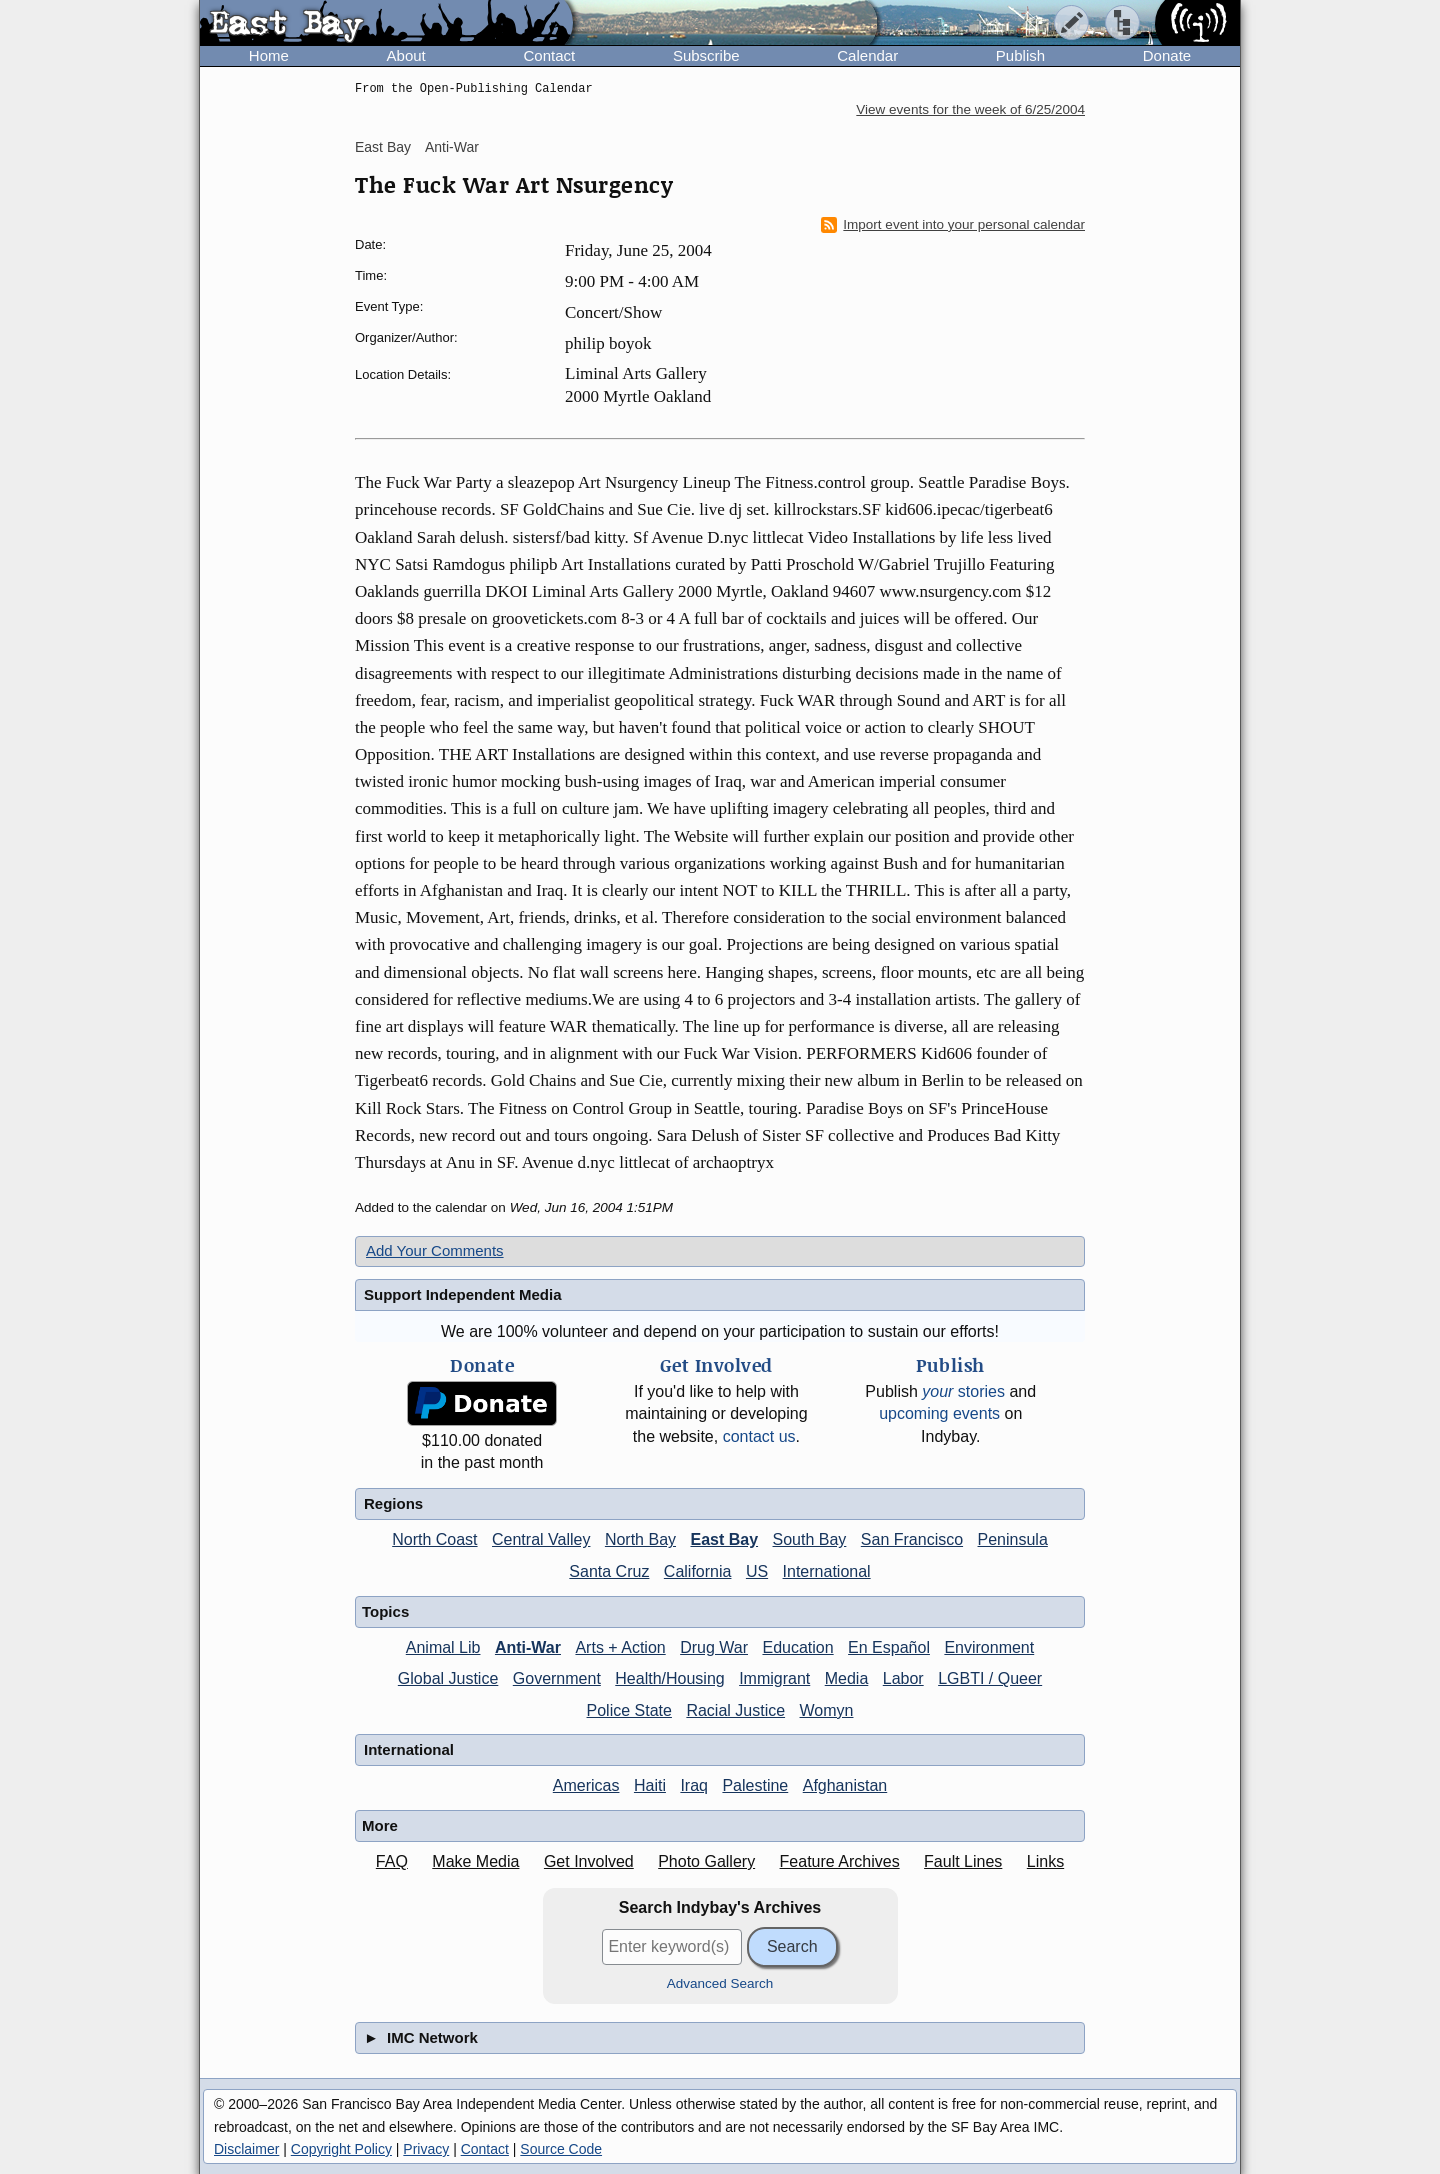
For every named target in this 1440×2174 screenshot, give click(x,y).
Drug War (714, 1647)
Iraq (694, 1785)
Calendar (867, 55)
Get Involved (589, 1861)
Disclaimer (246, 2149)
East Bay (383, 147)
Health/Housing (669, 1678)
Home (269, 55)
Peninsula (1013, 1539)
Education (797, 1647)
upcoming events (939, 1413)
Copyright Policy (341, 2149)
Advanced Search (720, 1983)
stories (963, 1391)
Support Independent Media (463, 1294)
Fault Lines (963, 1861)
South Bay (810, 1539)
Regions (393, 1503)
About (406, 55)
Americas (586, 1785)
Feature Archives (840, 1861)
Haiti (650, 1785)
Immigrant (774, 1678)
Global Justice (448, 1678)
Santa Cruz (609, 1571)
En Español (889, 1647)
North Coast (434, 1539)
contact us (759, 1436)
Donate (1167, 55)
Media (847, 1678)
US (757, 1571)
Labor (903, 1678)
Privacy (426, 2149)
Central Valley (541, 1539)
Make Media (475, 1861)
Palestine (755, 1785)
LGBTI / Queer (990, 1678)
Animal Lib (443, 1647)
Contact (549, 55)
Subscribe (706, 55)
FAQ (392, 1861)
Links (1045, 1861)
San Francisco (912, 1539)
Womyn (827, 1710)
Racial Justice (735, 1710)
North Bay (640, 1539)
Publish (1020, 55)
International (827, 1571)
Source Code (561, 2149)
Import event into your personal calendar (953, 225)
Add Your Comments (435, 1250)
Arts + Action (620, 1647)
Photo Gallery (706, 1861)
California (698, 1571)
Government (557, 1678)
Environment (989, 1647)
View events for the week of (970, 109)
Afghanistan (845, 1785)
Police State (629, 1710)
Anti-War (452, 147)
